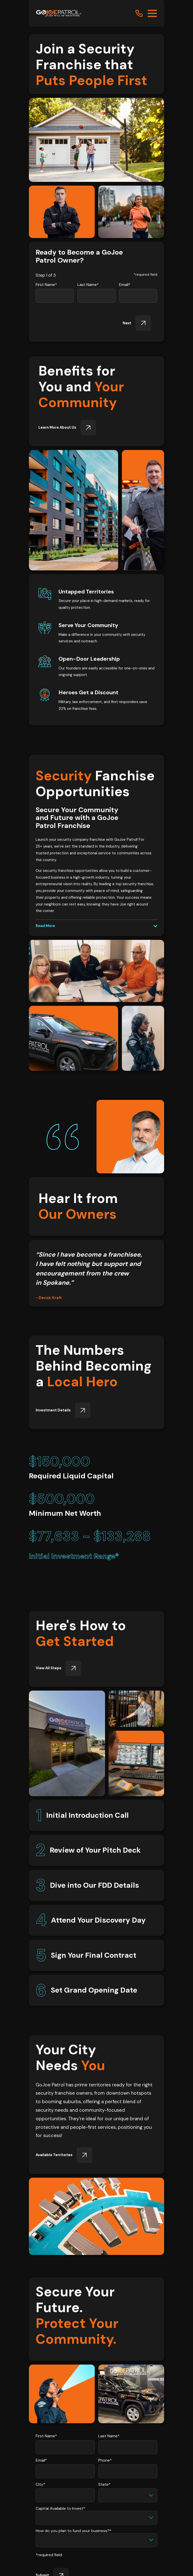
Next (137, 323)
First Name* (46, 284)
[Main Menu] (152, 13)
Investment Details (63, 1410)
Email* (124, 284)
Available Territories (64, 2155)
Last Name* (88, 284)
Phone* (105, 2460)
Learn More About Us (67, 427)
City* (40, 2484)
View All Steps (58, 1668)
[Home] (58, 13)
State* (104, 2484)
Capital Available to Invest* (60, 2508)
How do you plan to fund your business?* (74, 2530)
